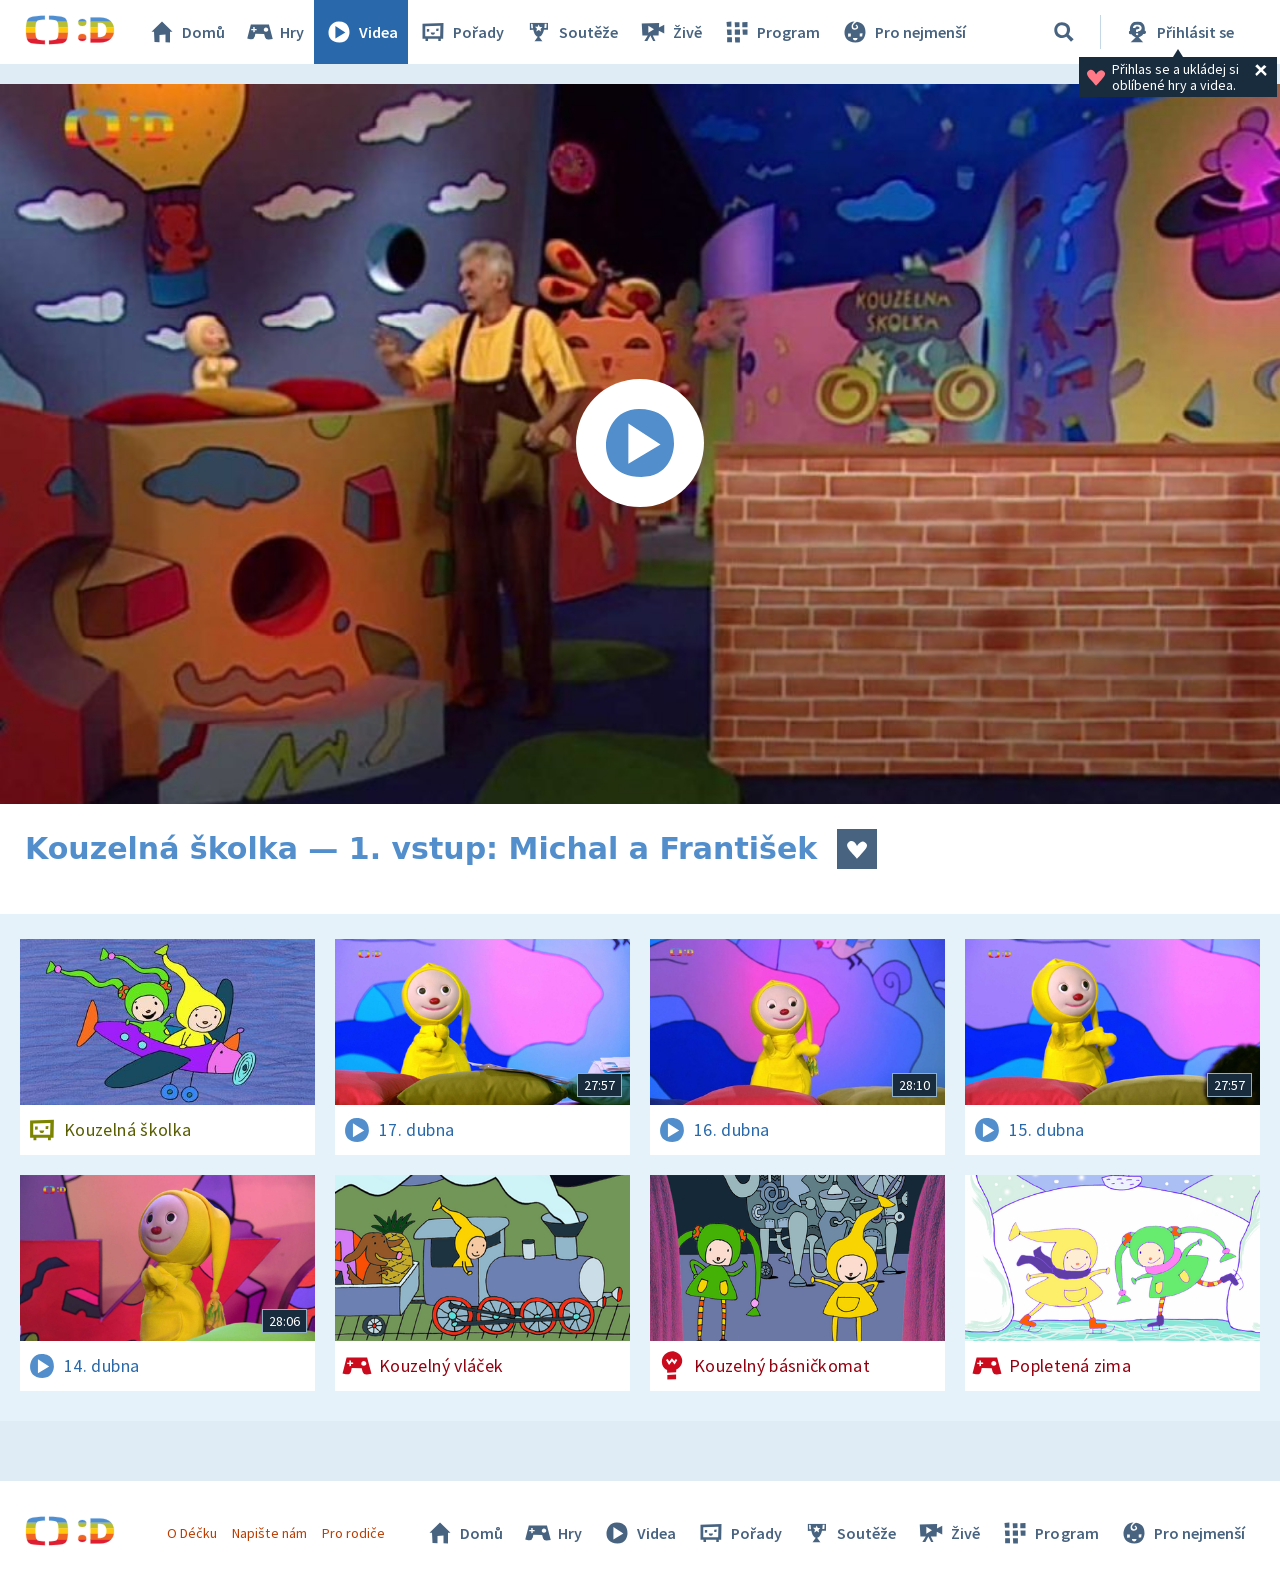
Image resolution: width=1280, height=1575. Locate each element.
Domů (186, 32)
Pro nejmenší (903, 32)
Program (771, 32)
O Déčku (192, 1533)
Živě (670, 32)
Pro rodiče (353, 1533)
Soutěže (571, 32)
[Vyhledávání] (1064, 32)
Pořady (461, 32)
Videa (361, 32)
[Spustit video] (640, 444)
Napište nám (269, 1533)
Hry (274, 32)
